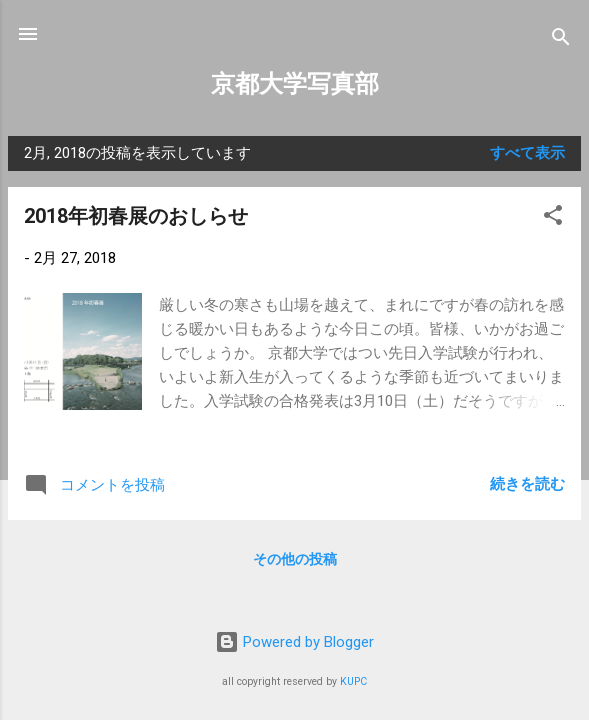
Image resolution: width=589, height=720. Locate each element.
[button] (553, 218)
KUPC (353, 681)
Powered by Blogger (294, 642)
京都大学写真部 (295, 84)
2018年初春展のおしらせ (136, 216)
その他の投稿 (295, 559)
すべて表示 (527, 153)
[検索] (561, 40)
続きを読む (527, 484)
